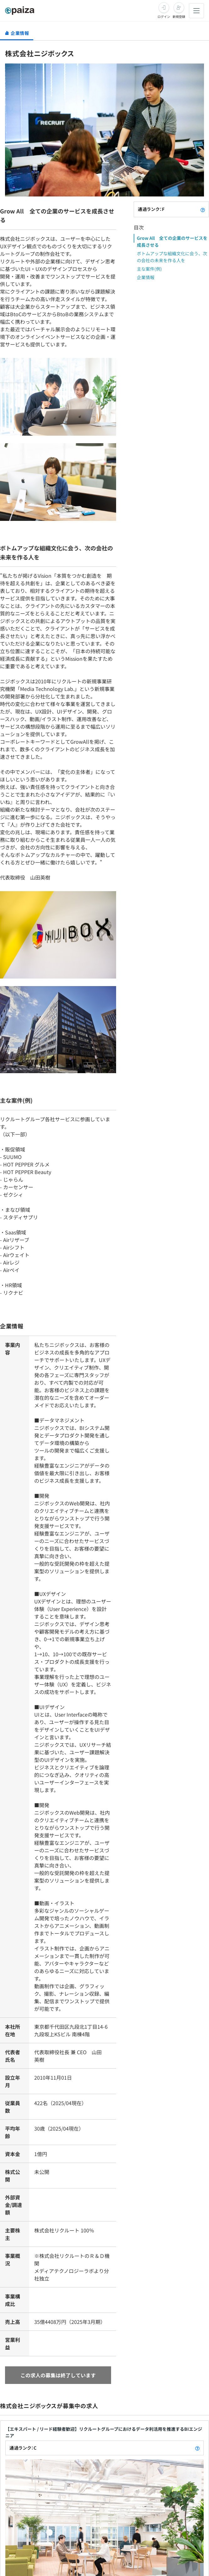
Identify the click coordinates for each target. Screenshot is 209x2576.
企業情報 (145, 277)
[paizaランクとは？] (203, 209)
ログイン (164, 16)
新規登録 (179, 16)
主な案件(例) (149, 269)
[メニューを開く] (196, 10)
